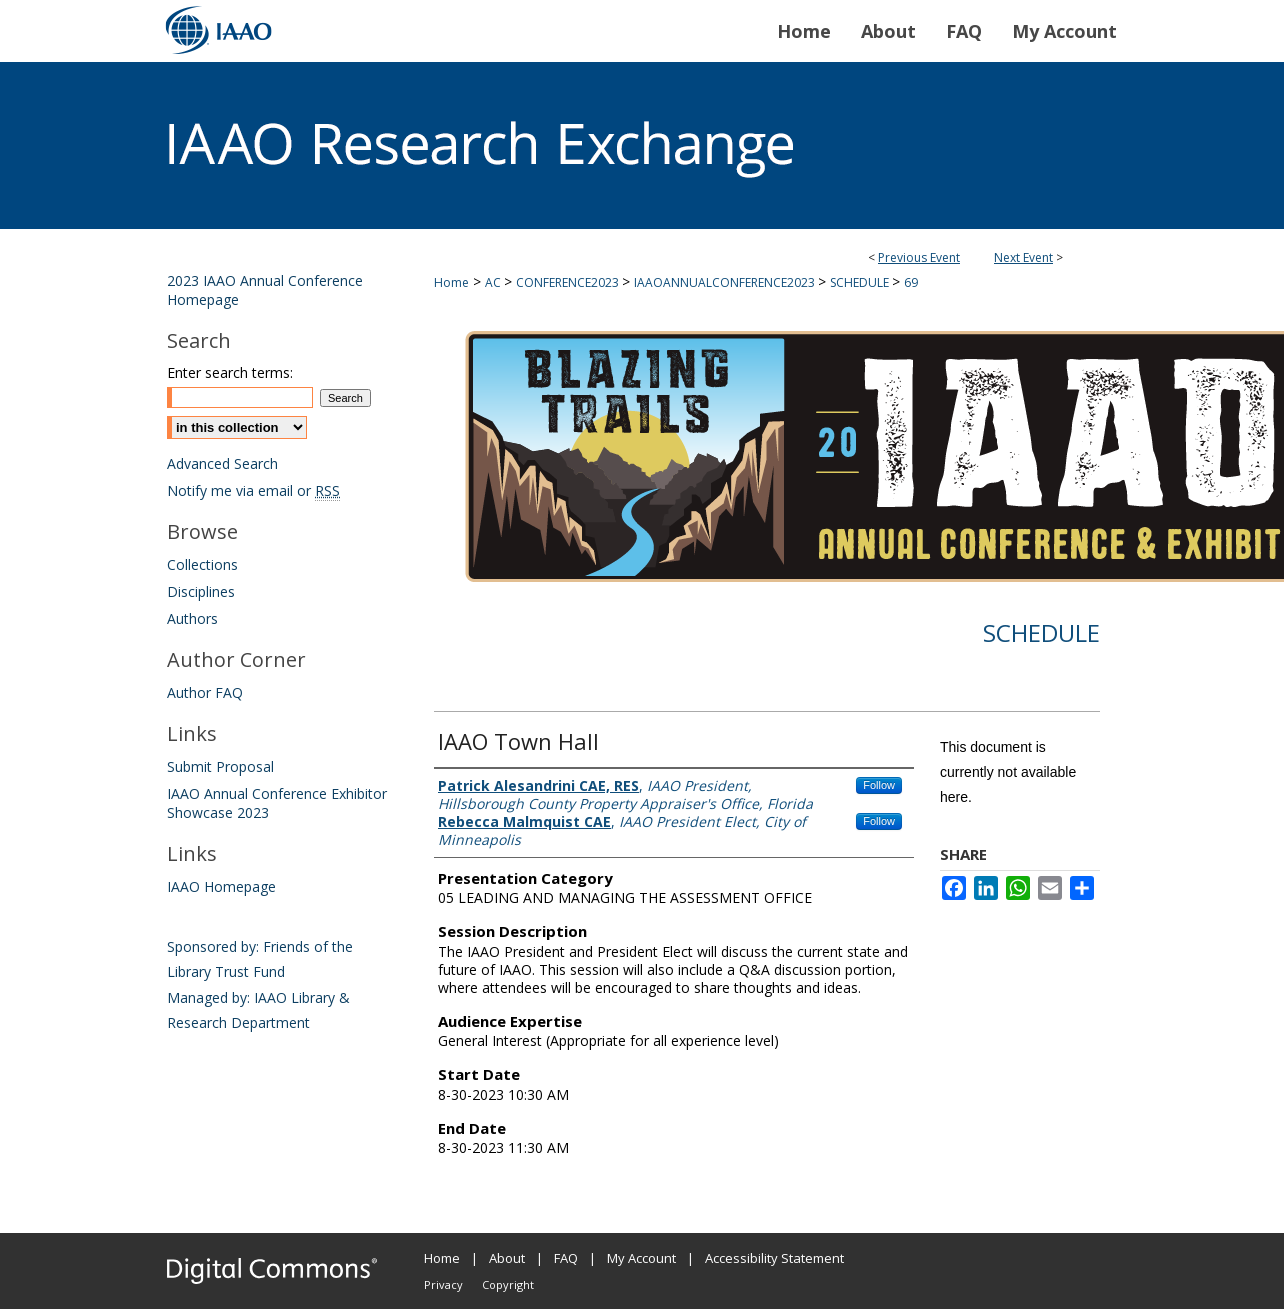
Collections (202, 564)
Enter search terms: (230, 372)
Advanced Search (222, 463)
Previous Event (919, 257)
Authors (192, 618)
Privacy (443, 1284)
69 (911, 282)
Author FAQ (205, 692)
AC (494, 282)
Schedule (1041, 632)
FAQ (566, 1258)
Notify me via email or (253, 490)
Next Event (1023, 257)
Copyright (508, 1284)
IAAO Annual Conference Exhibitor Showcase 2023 (277, 803)
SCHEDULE (861, 282)
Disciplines (201, 591)
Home (451, 282)
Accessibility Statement (774, 1258)
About (507, 1258)
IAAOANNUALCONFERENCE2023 (726, 282)
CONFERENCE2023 (569, 282)
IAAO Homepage (221, 886)
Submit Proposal (220, 766)
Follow (879, 785)
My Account (641, 1258)
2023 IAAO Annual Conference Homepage (265, 290)
